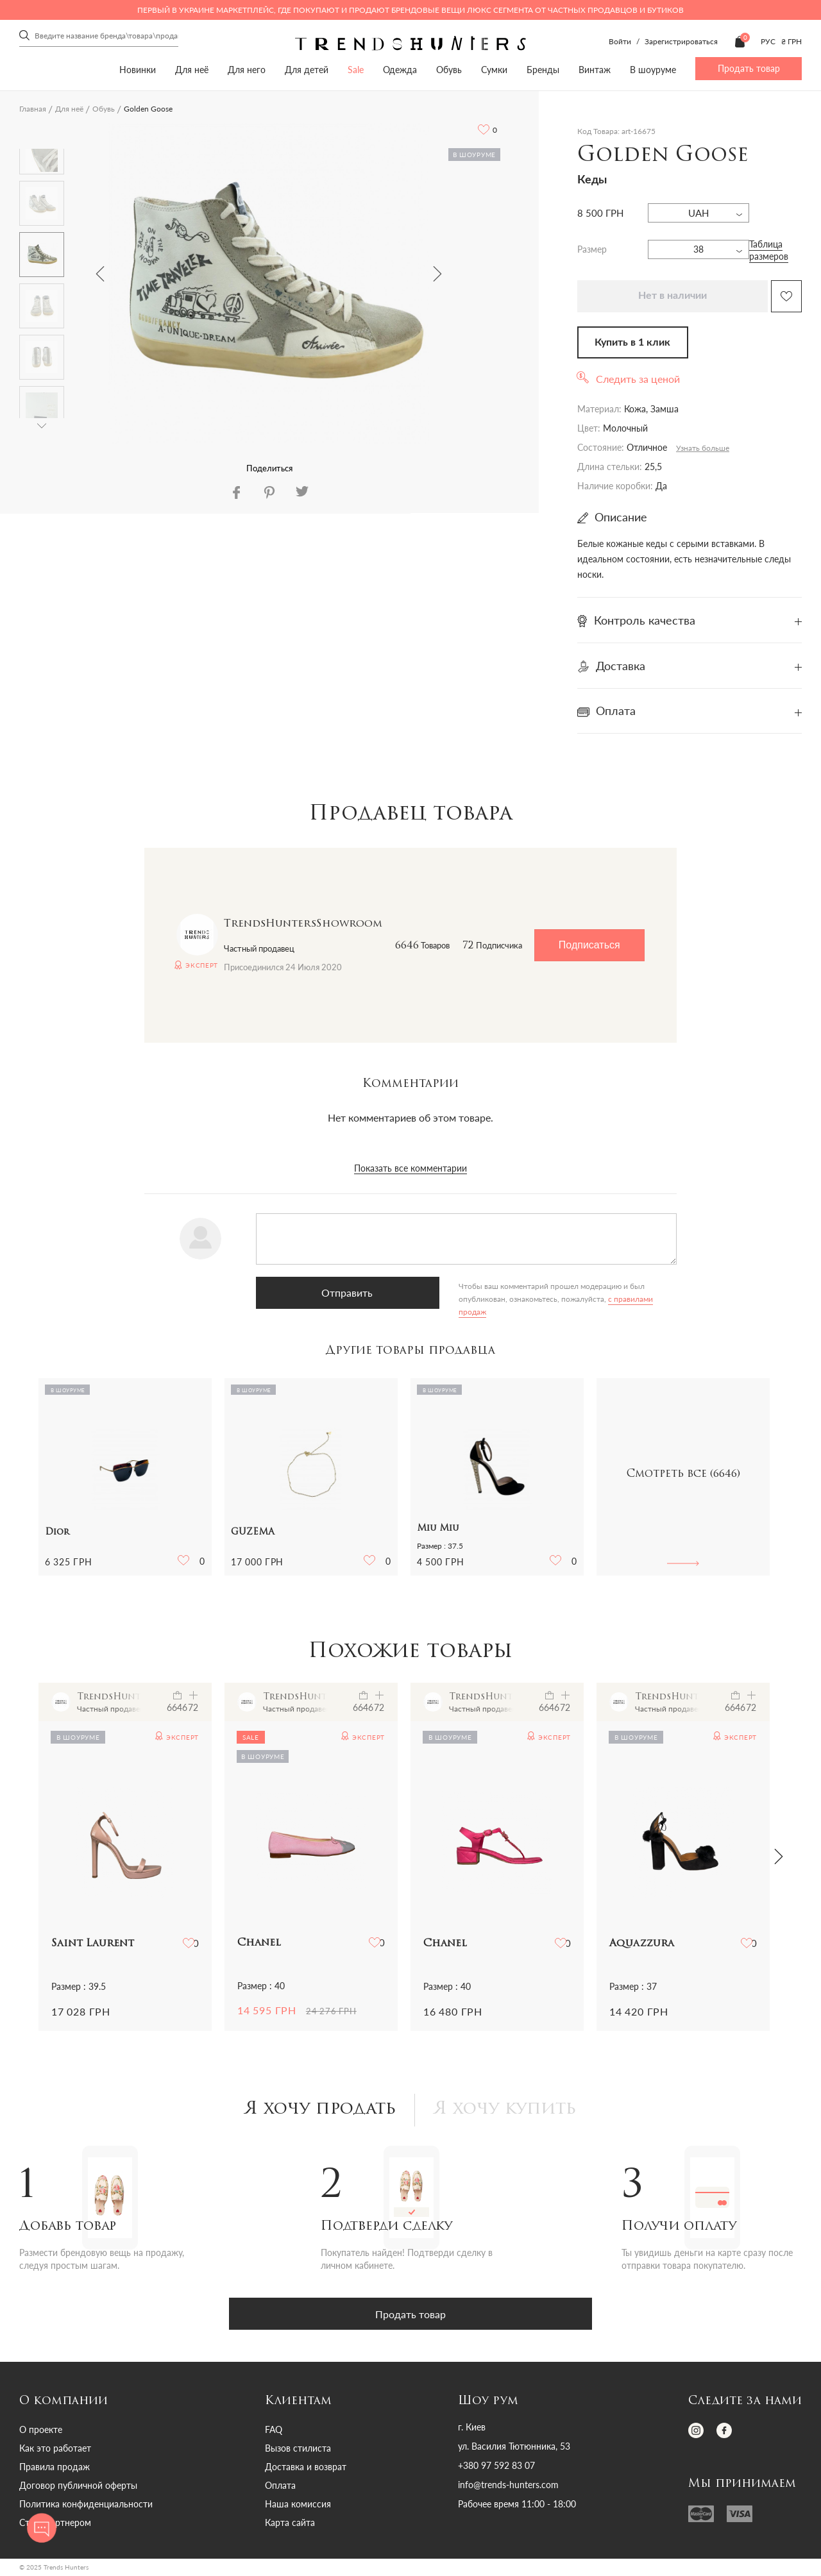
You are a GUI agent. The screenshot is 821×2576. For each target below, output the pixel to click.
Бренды (543, 69)
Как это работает (55, 2450)
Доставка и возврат (305, 2468)
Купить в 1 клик (632, 342)
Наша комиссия (298, 2505)
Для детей (306, 69)
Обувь (449, 69)
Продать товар (749, 68)
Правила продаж (54, 2468)
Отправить (320, 1292)
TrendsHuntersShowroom (303, 924)
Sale (356, 69)
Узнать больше (702, 448)
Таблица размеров (768, 250)
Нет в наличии (672, 295)
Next (437, 274)
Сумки (494, 69)
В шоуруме (653, 69)
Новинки (137, 69)
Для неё (191, 69)
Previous (100, 274)
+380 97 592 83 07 (496, 2467)
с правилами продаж (539, 1299)
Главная (32, 109)
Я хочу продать (317, 2111)
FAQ (273, 2431)
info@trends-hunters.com (508, 2486)
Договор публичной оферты (78, 2487)
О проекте (40, 2431)
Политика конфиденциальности (86, 2505)
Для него (247, 69)
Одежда (400, 69)
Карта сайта (290, 2524)
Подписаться (589, 944)
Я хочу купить (509, 2111)
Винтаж (595, 69)
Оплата (280, 2487)
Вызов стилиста (298, 2450)
